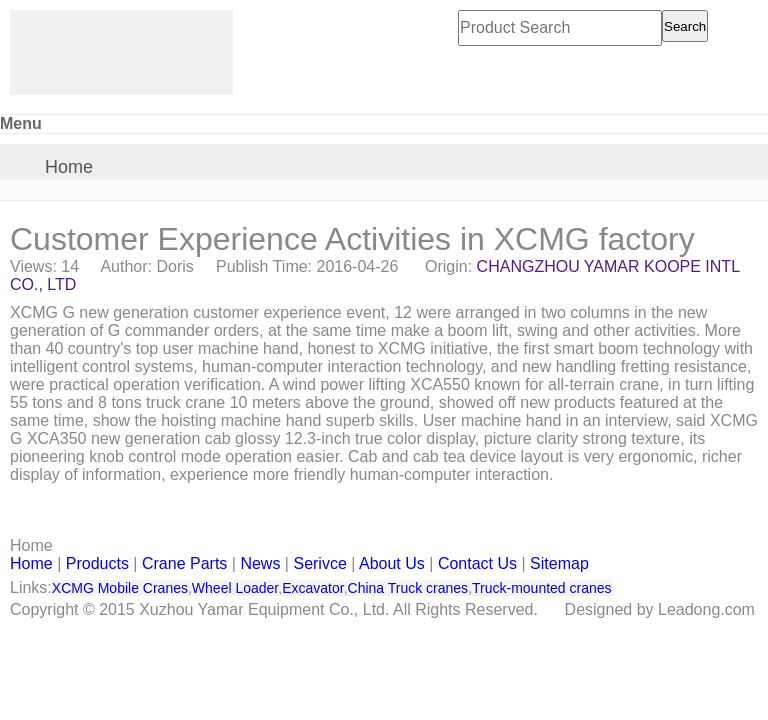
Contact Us (477, 563)
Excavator (312, 588)
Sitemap (559, 563)
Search (685, 26)
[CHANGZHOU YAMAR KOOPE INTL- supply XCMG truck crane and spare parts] (121, 52)
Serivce (319, 563)
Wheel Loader (235, 588)
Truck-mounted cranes (542, 588)
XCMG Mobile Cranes (120, 588)
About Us (392, 563)
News (260, 563)
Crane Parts (184, 563)
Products (97, 563)
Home (69, 167)
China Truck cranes (408, 588)
